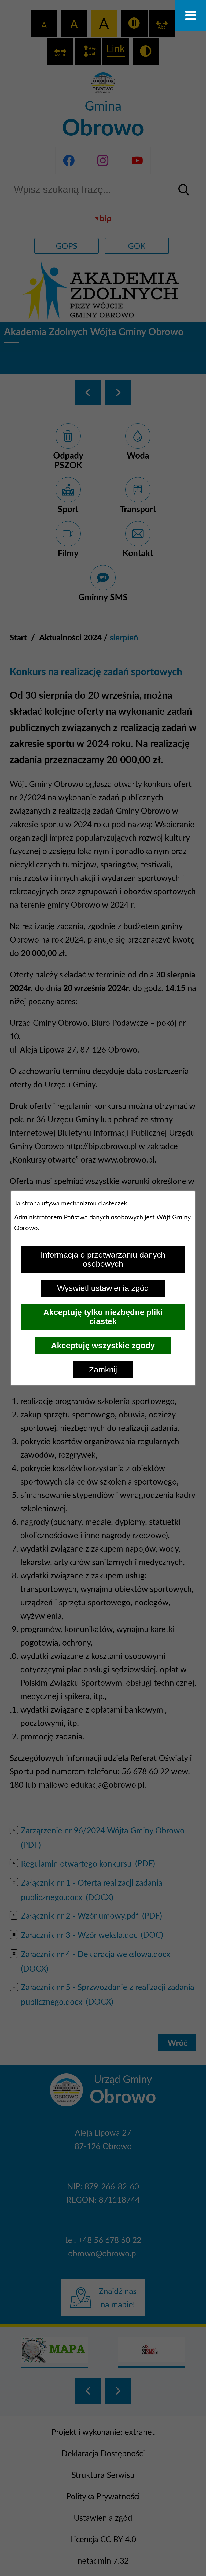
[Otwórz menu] (190, 15)
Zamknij (103, 1369)
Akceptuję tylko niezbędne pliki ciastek (103, 1317)
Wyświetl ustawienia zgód (103, 1288)
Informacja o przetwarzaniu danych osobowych (103, 1259)
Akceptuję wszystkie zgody (103, 1345)
